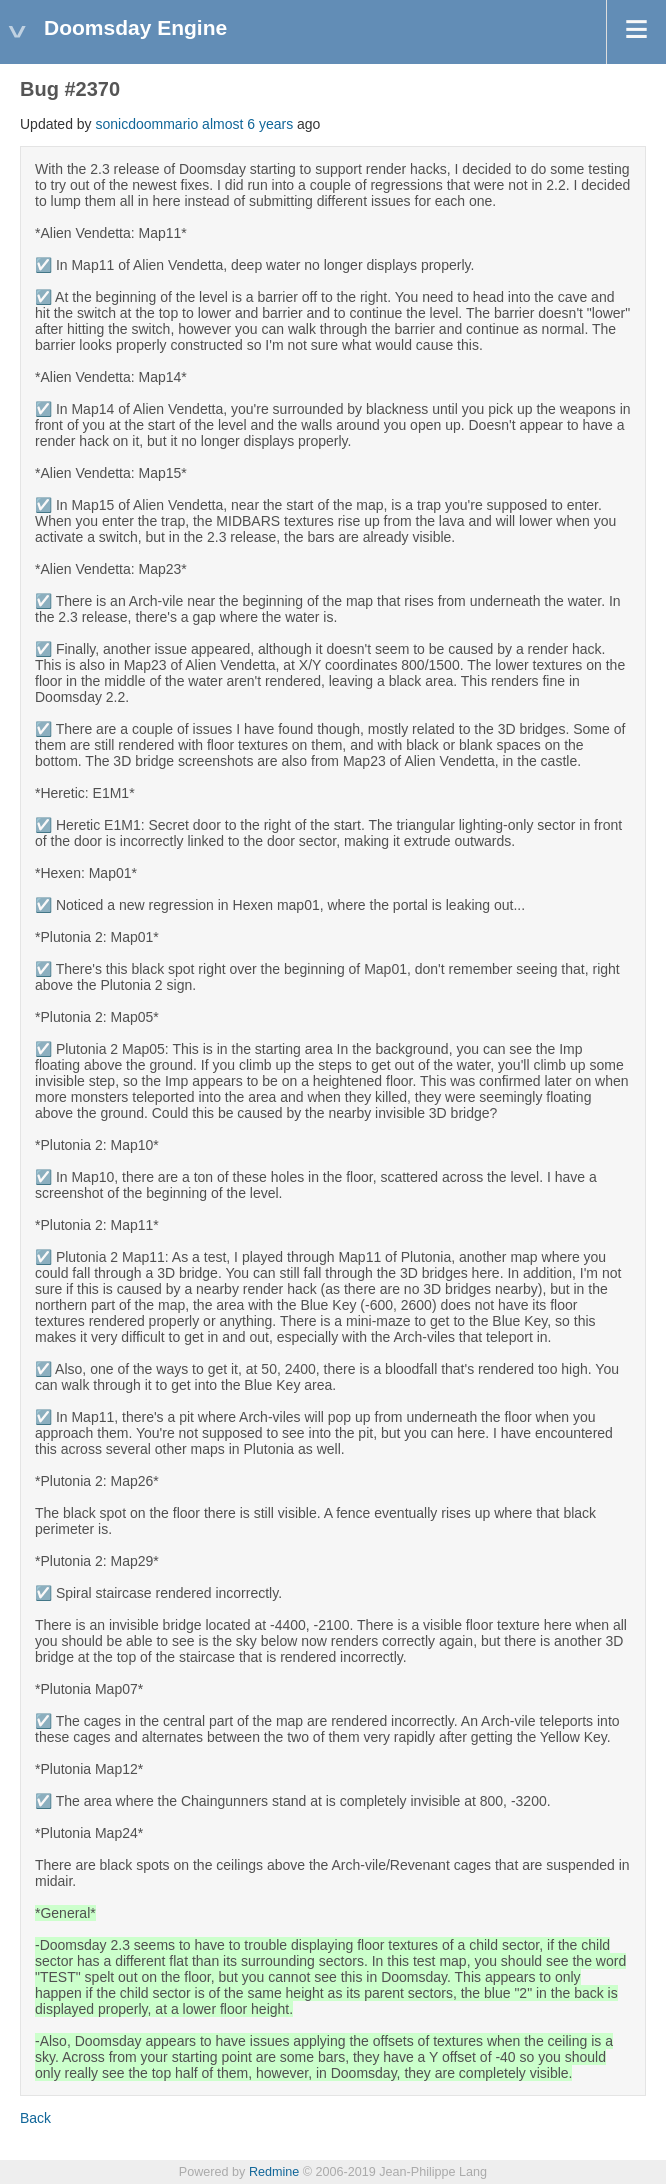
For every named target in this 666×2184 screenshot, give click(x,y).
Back (35, 2118)
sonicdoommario (147, 124)
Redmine (274, 2172)
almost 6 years (247, 124)
